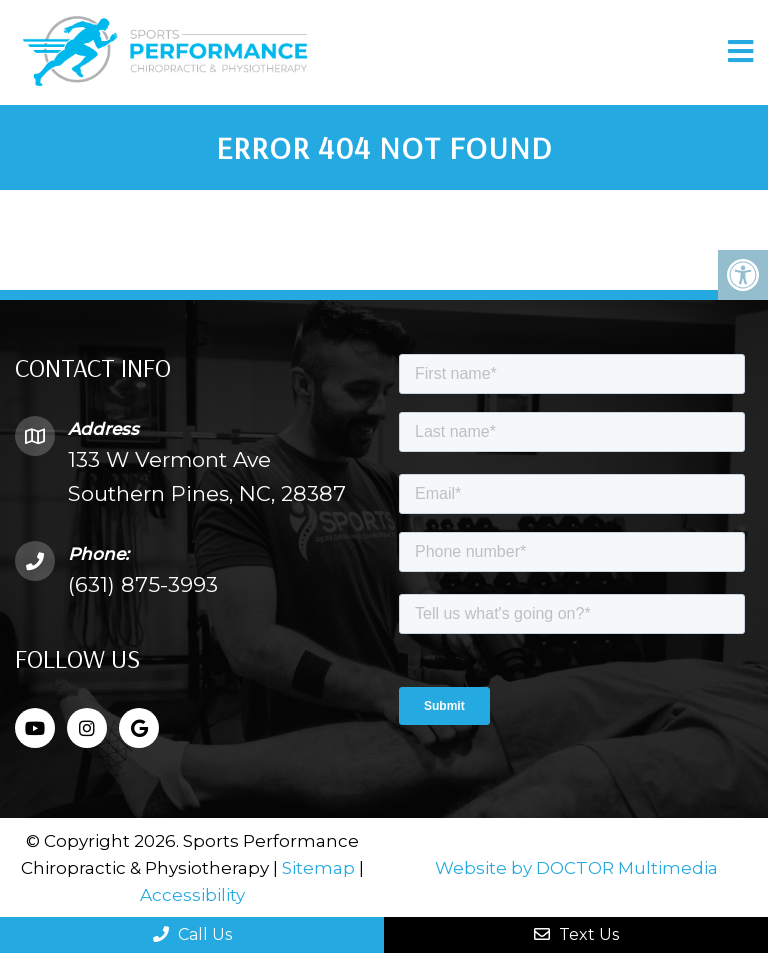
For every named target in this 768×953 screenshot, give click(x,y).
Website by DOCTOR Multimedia (576, 868)
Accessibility (192, 895)
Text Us (576, 934)
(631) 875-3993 (143, 584)
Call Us (192, 934)
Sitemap (318, 868)
